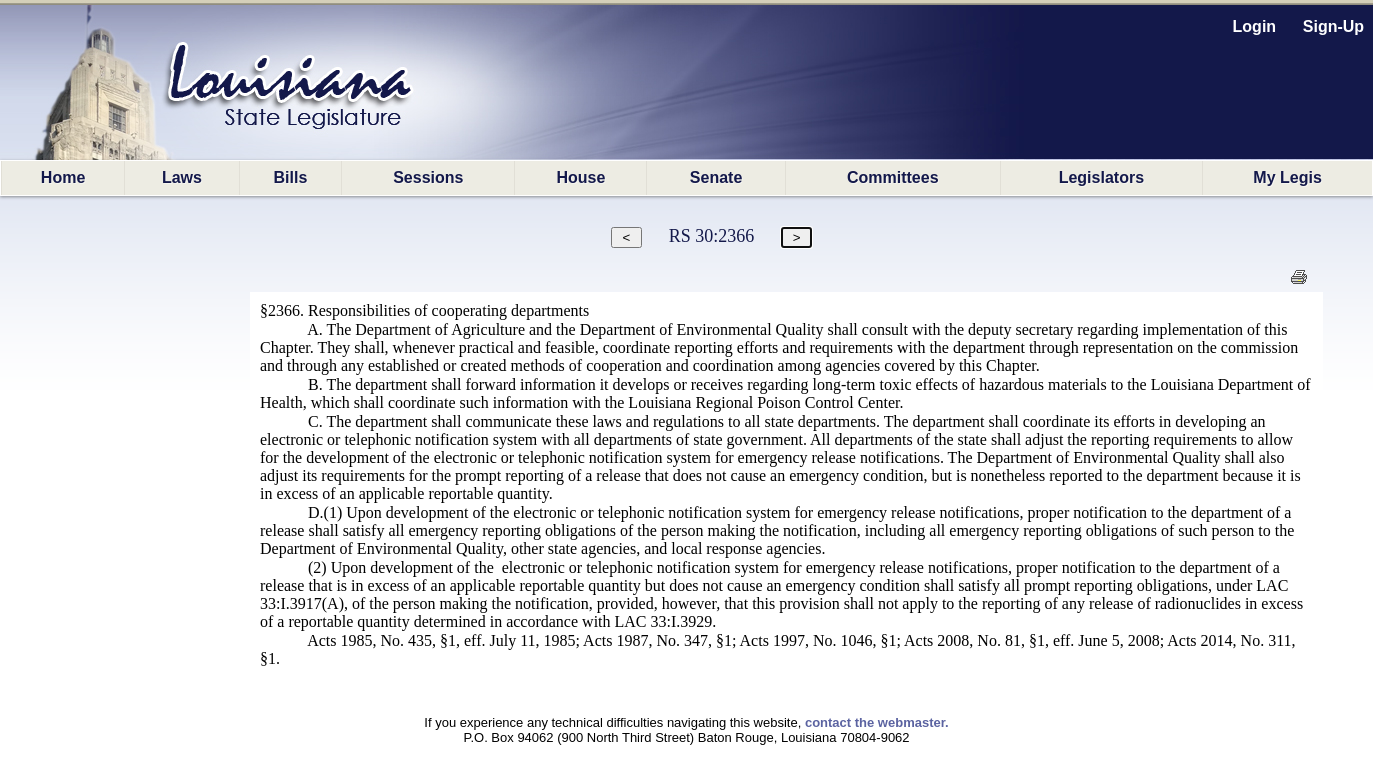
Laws (182, 177)
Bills (291, 177)
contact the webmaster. (877, 722)
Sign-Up (1333, 26)
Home (63, 177)
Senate (716, 177)
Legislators (1101, 177)
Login (1255, 26)
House (580, 177)
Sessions (428, 177)
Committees (893, 177)
